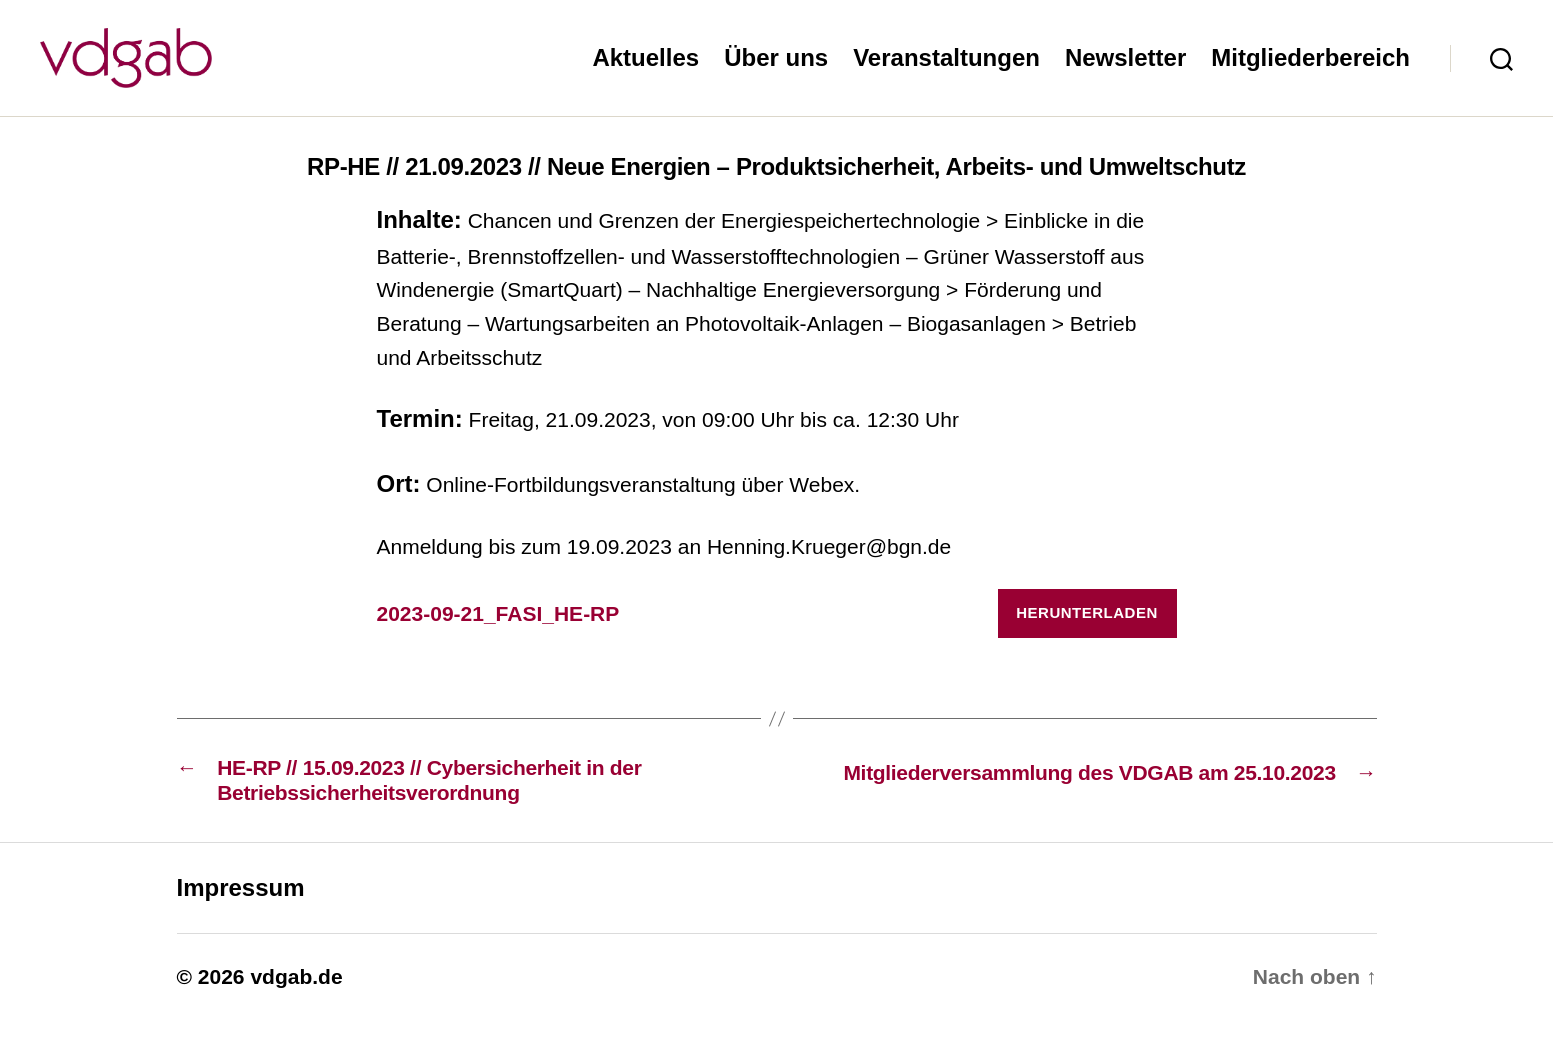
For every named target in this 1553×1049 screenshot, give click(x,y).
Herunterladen (1087, 642)
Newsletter (1125, 72)
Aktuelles (645, 72)
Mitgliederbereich (1310, 72)
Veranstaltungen (946, 72)
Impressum (241, 917)
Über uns (776, 72)
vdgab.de (296, 1006)
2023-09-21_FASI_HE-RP (498, 643)
